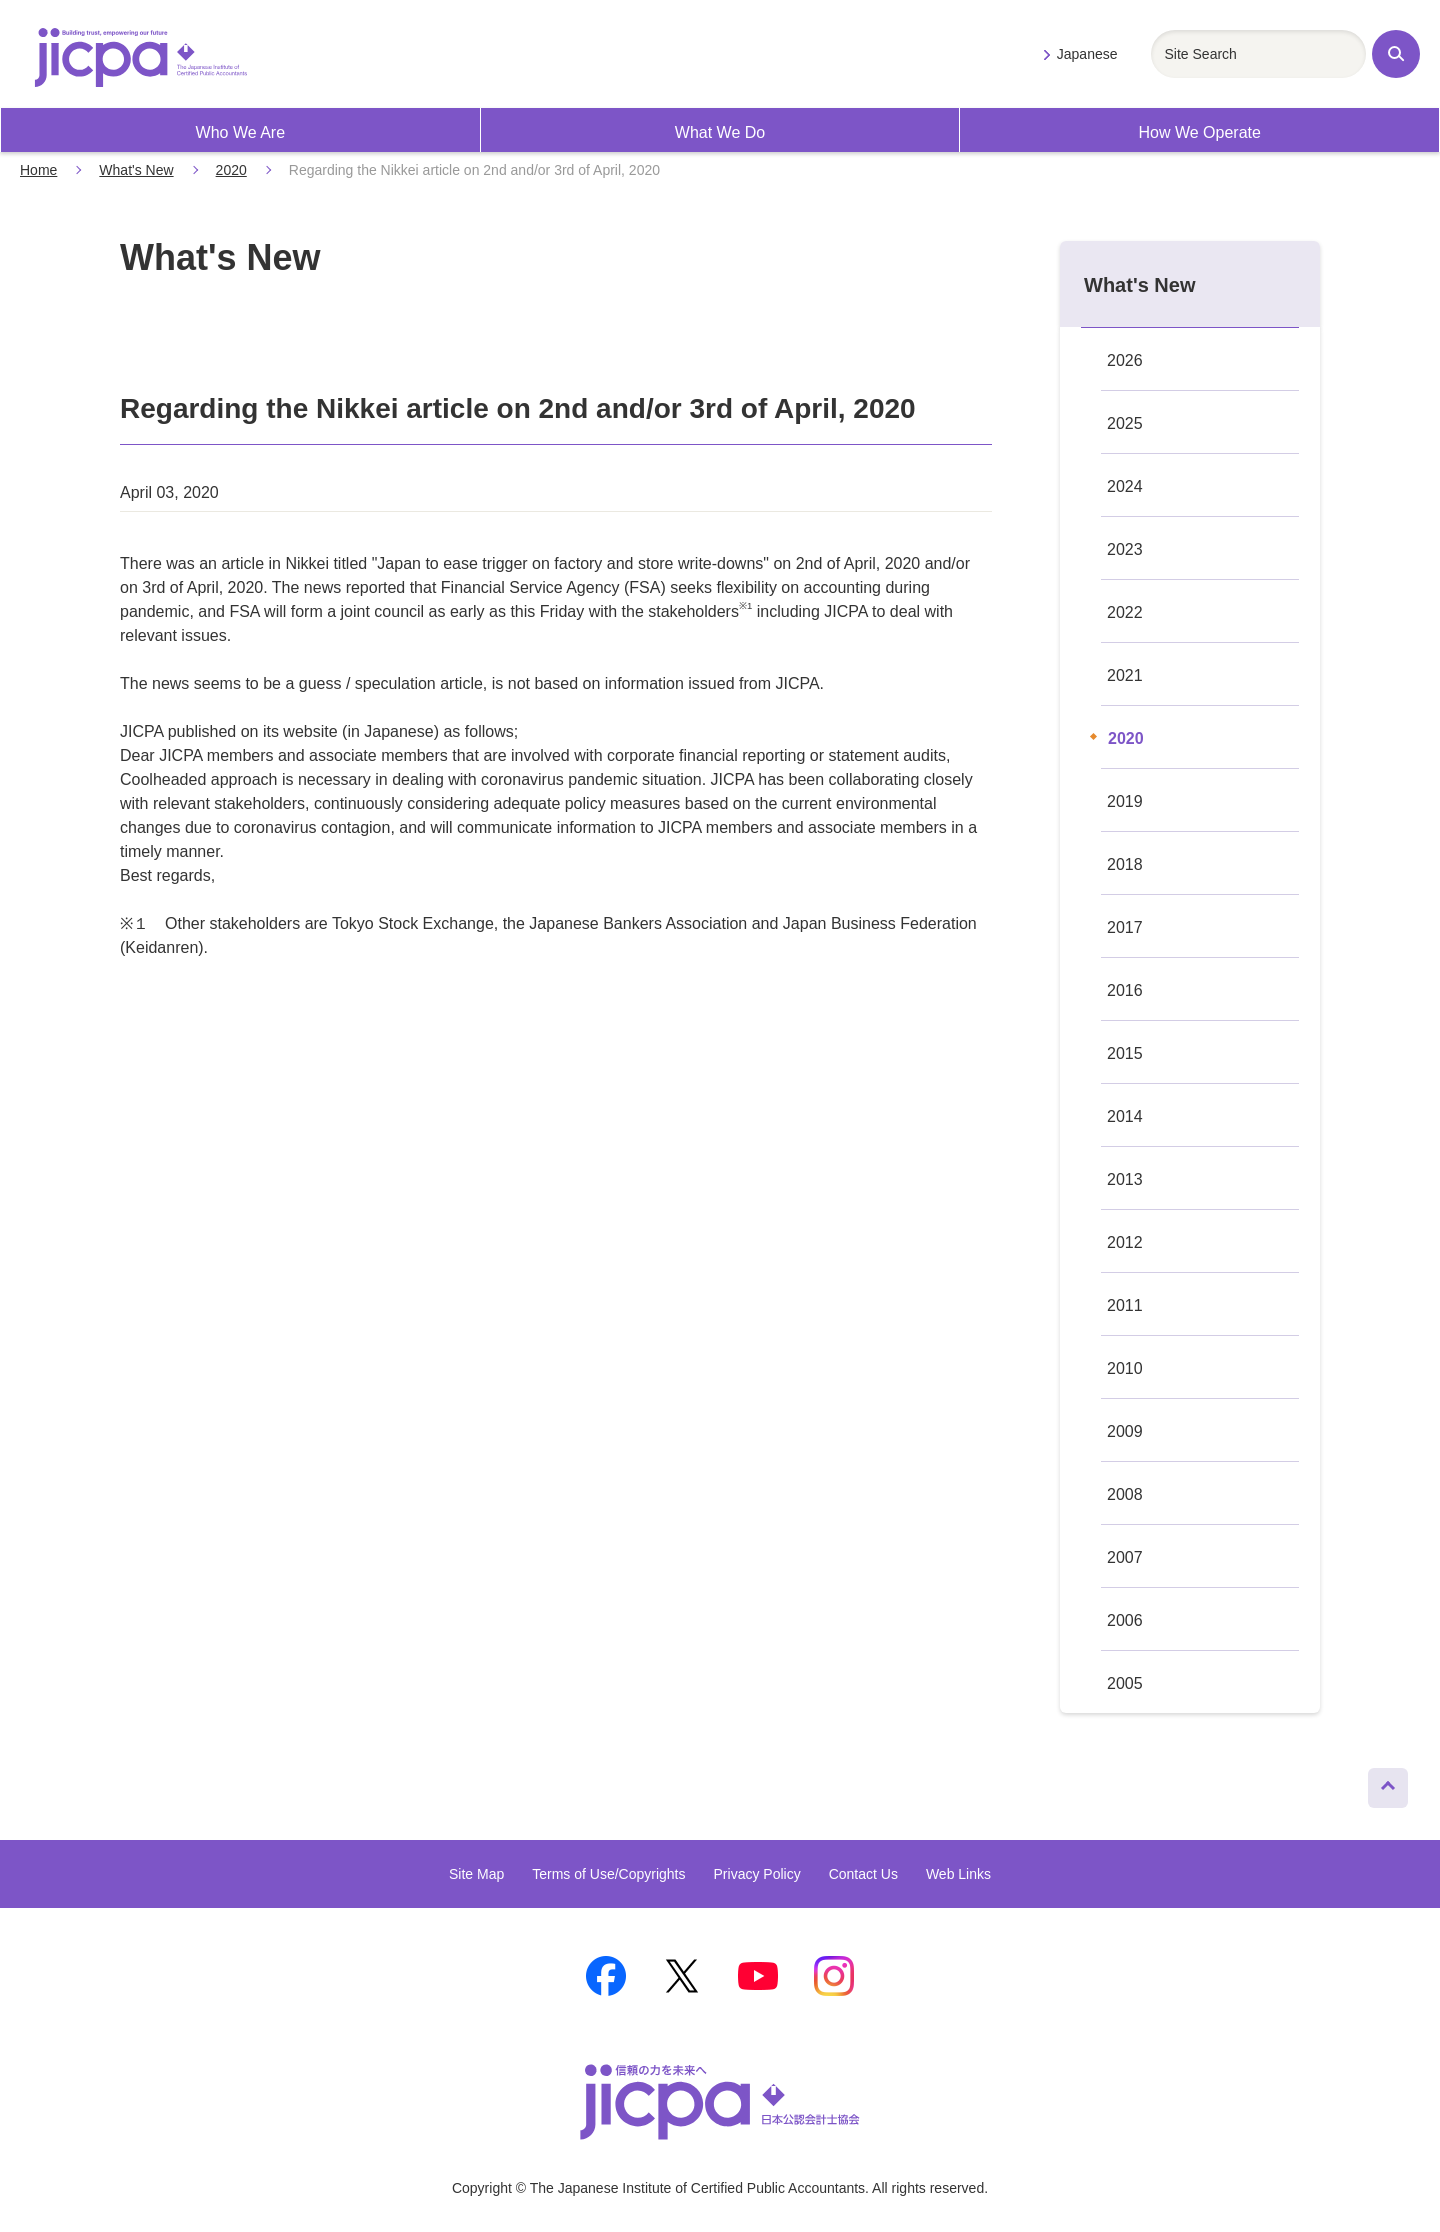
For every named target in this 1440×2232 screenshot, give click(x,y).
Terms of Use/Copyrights (608, 1874)
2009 (1125, 1431)
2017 (1125, 927)
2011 (1125, 1305)
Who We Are (241, 132)
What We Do (720, 132)
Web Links (958, 1874)
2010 (1125, 1368)
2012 (1125, 1242)
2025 (1125, 423)
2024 (1125, 486)
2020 (231, 170)
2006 (1125, 1620)
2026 (1125, 360)
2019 (1125, 801)
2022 (1125, 612)
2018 (1125, 864)
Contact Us (863, 1874)
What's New (136, 170)
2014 (1125, 1116)
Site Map (476, 1874)
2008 (1125, 1494)
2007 (1125, 1557)
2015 (1125, 1053)
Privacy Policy (757, 1874)
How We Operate (1199, 132)
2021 (1125, 675)
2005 (1125, 1683)
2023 (1125, 549)
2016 (1125, 990)
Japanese (1087, 54)
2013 (1125, 1179)
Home (38, 170)
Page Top (1379, 1783)
